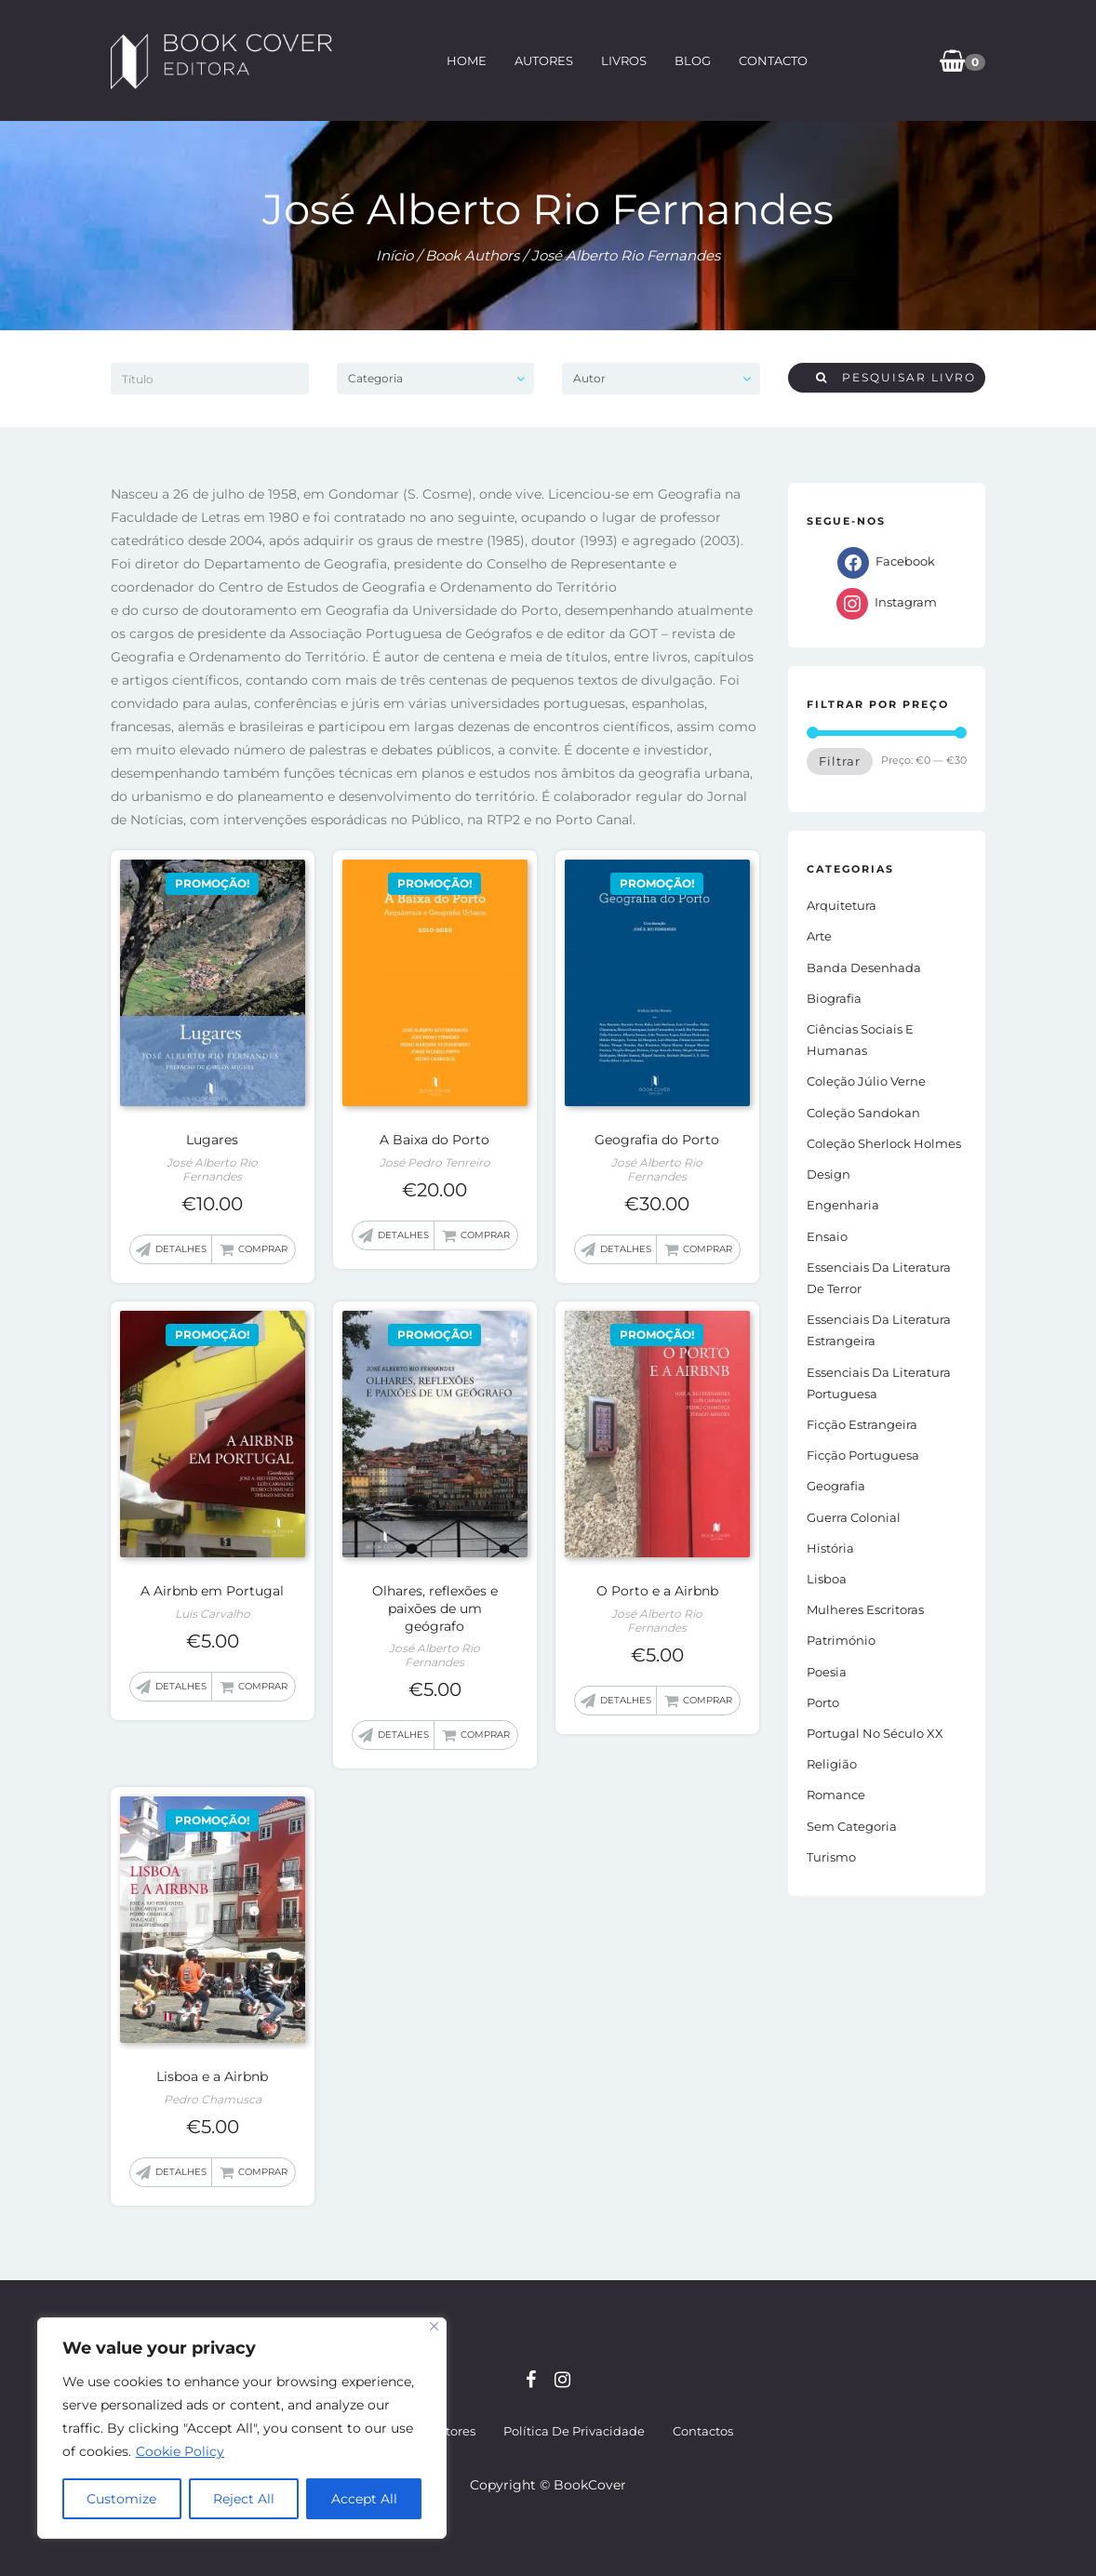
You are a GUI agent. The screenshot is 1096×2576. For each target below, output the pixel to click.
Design (828, 1174)
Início (394, 255)
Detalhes (181, 1249)
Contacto (773, 60)
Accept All (364, 2498)
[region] (242, 2428)
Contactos (703, 2430)
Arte (819, 935)
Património (841, 1640)
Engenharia (843, 1204)
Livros (624, 60)
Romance (836, 1794)
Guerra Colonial (854, 1517)
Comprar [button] (262, 1249)
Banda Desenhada (864, 967)
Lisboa (827, 1578)
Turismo (831, 1856)
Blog (693, 60)
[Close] (434, 2326)
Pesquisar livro (896, 377)
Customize (121, 2498)
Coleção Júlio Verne (866, 1081)
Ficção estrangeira (862, 1424)
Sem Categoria (852, 1826)
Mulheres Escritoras (865, 1609)
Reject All (243, 2498)
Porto (823, 1702)
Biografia (834, 998)
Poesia (827, 1671)
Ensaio (827, 1236)
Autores (544, 60)
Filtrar (840, 761)
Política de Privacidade (574, 2430)
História (830, 1548)
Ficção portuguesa (863, 1455)
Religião (832, 1763)
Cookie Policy (180, 2451)
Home (467, 60)
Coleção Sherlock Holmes (884, 1143)
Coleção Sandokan (863, 1112)
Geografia (836, 1485)
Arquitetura (841, 905)
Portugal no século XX (875, 1733)
